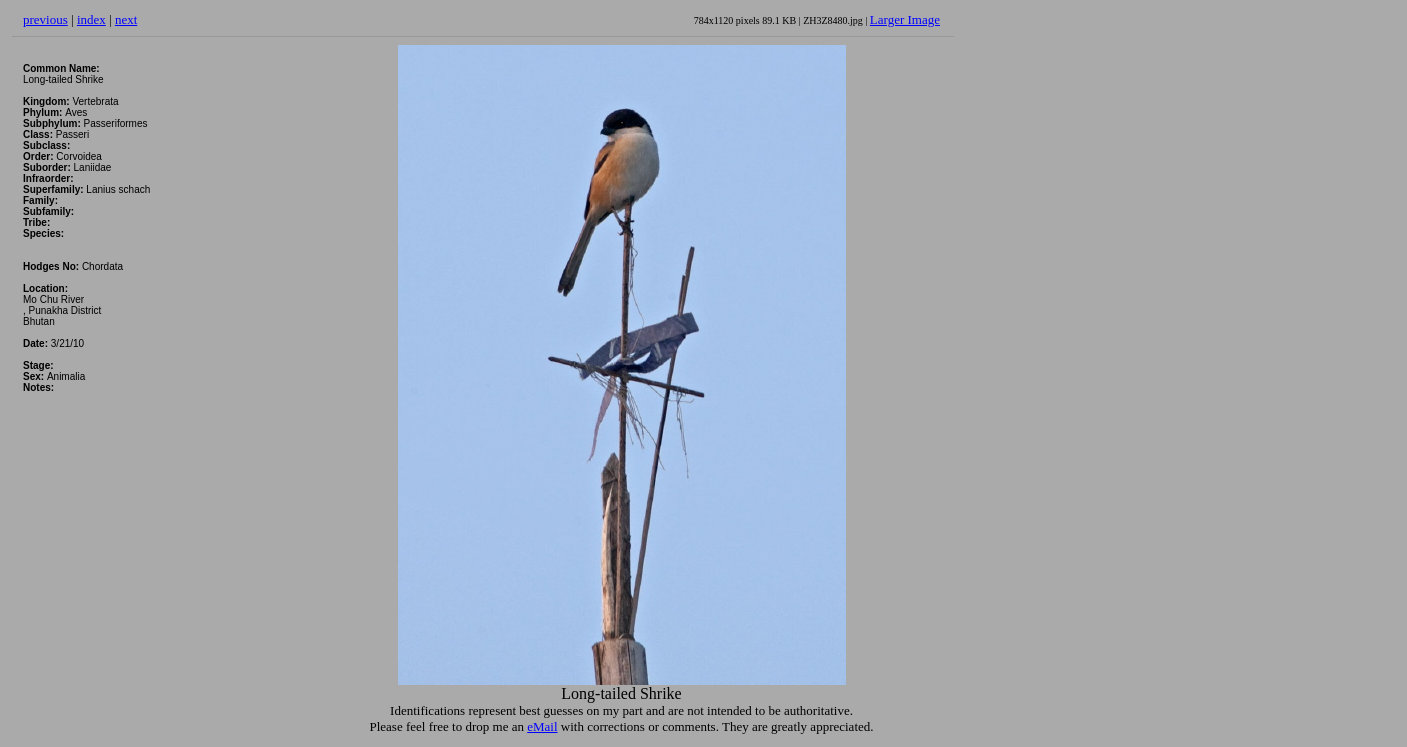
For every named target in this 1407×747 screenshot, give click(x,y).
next (126, 19)
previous (45, 19)
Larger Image (905, 19)
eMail (542, 726)
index (91, 19)
